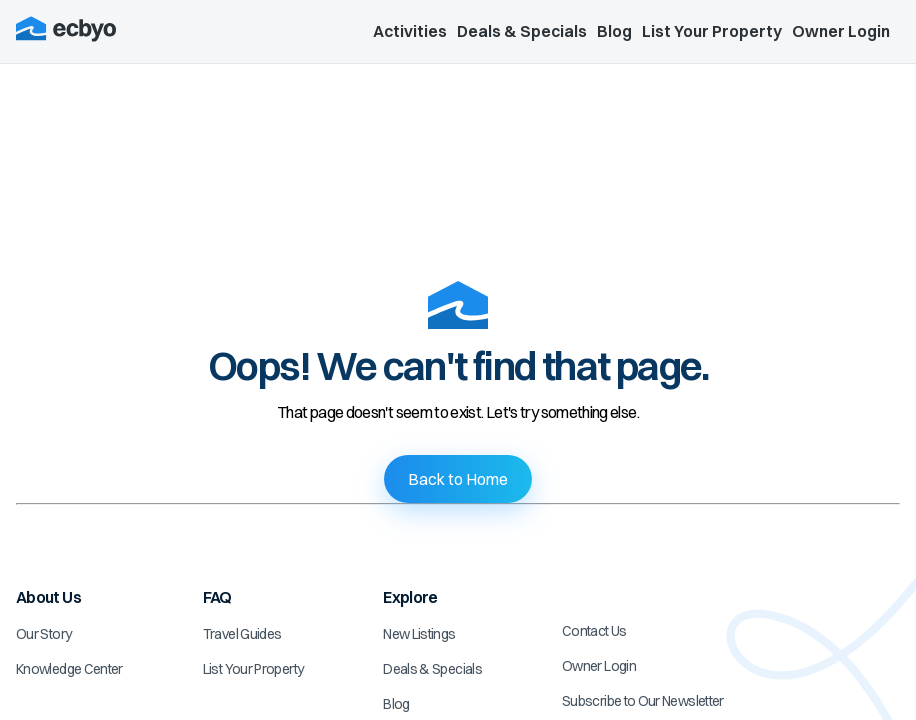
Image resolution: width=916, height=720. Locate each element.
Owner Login (841, 31)
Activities (410, 31)
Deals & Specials (522, 31)
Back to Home (458, 479)
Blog (614, 31)
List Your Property (712, 31)
